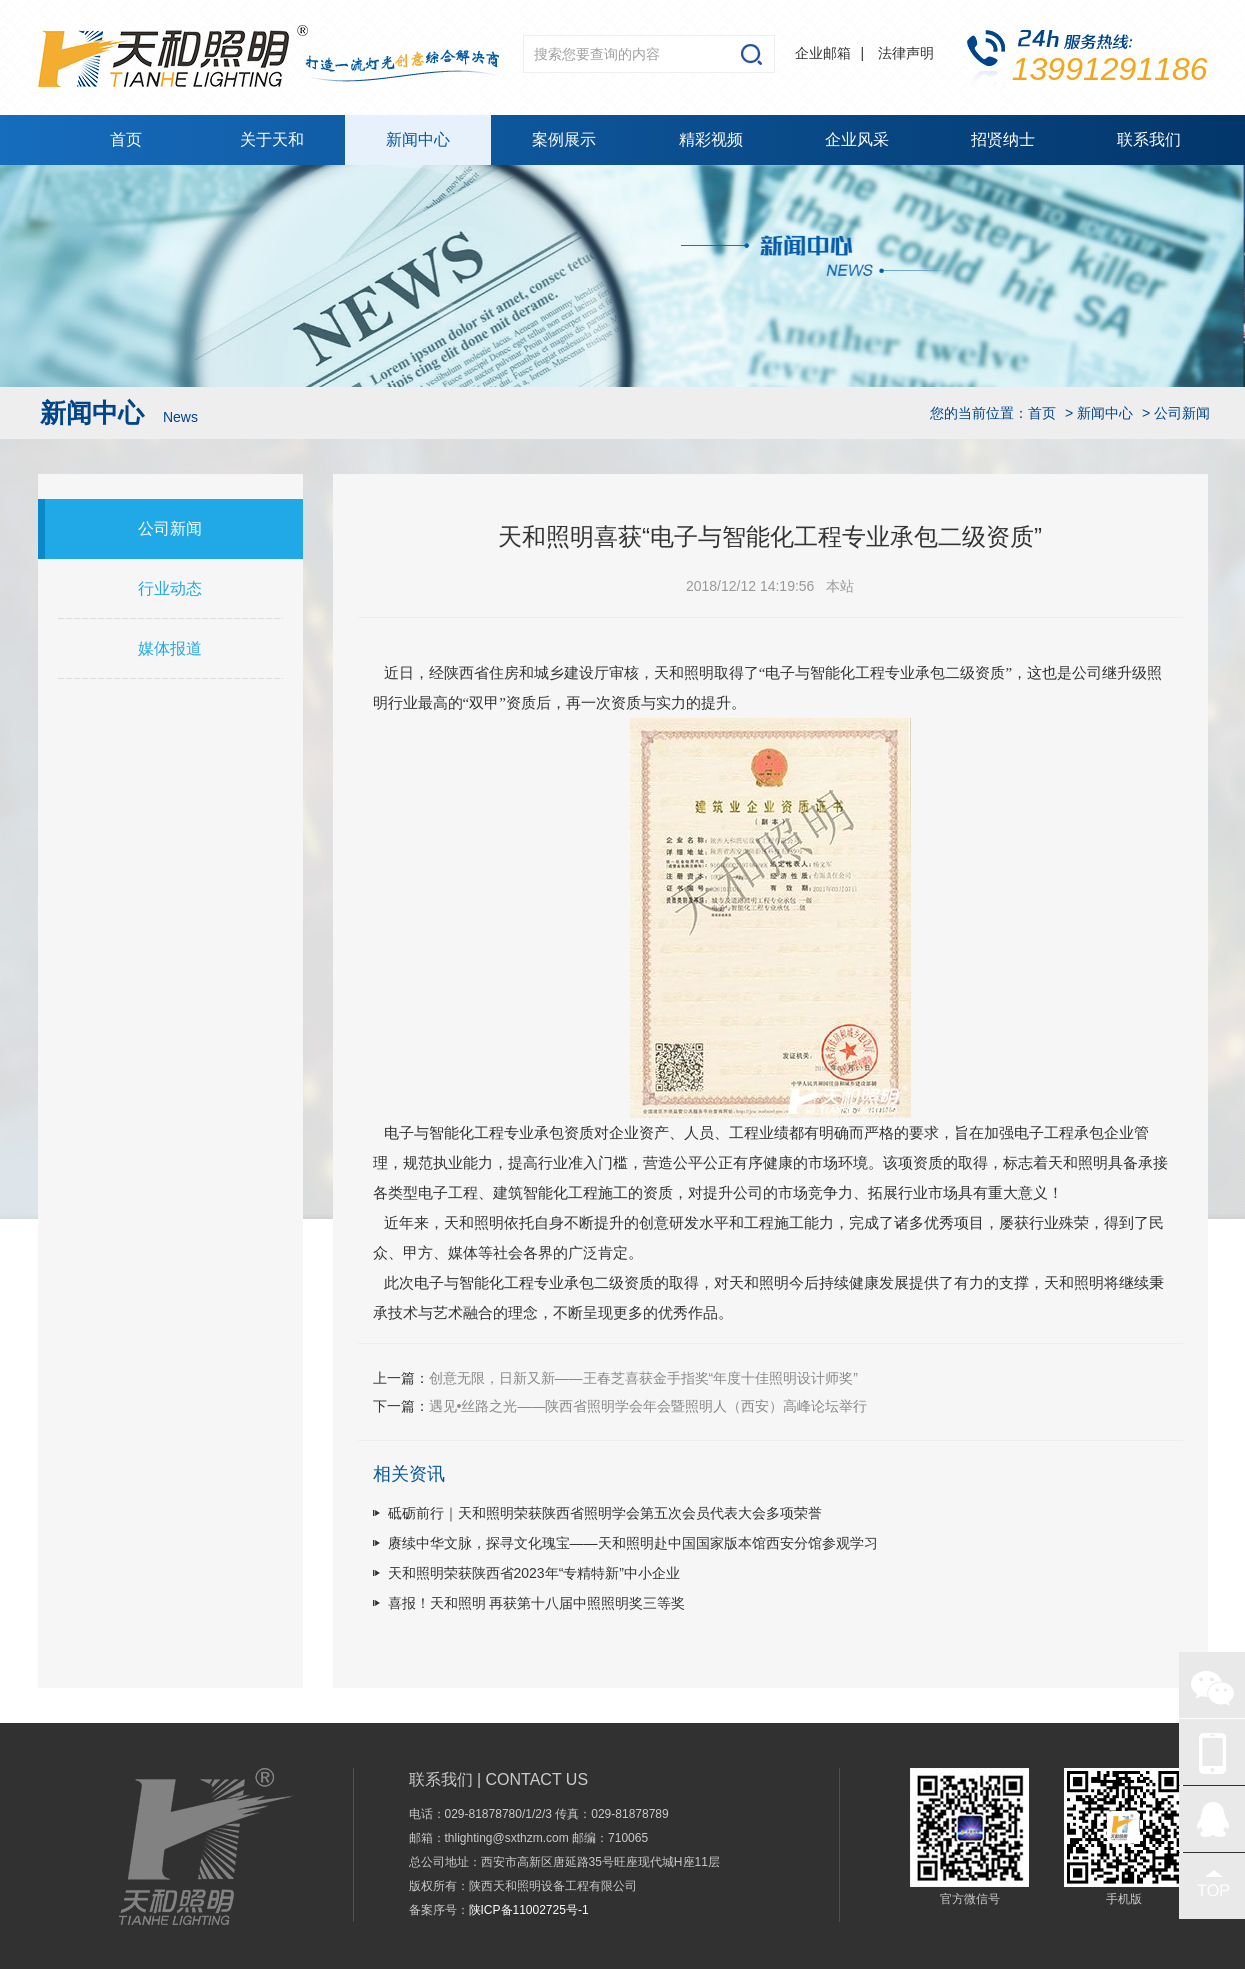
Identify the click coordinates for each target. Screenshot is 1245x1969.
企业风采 (857, 139)
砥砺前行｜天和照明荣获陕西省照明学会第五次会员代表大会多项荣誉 (605, 1513)
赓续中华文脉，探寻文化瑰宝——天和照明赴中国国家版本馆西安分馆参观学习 (633, 1543)
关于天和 (272, 139)
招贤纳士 (1003, 139)
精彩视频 (711, 139)
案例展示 (564, 139)
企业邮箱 (823, 53)
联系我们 (1149, 139)
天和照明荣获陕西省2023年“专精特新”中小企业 (534, 1573)
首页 (126, 139)
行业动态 (170, 588)
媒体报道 (170, 648)
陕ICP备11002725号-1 (529, 1910)
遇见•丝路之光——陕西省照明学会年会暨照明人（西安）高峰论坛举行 (648, 1406)
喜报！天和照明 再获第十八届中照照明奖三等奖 (537, 1603)
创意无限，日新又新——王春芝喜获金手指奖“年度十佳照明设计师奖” (643, 1378)
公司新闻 (170, 528)
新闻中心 (418, 139)
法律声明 (906, 53)
